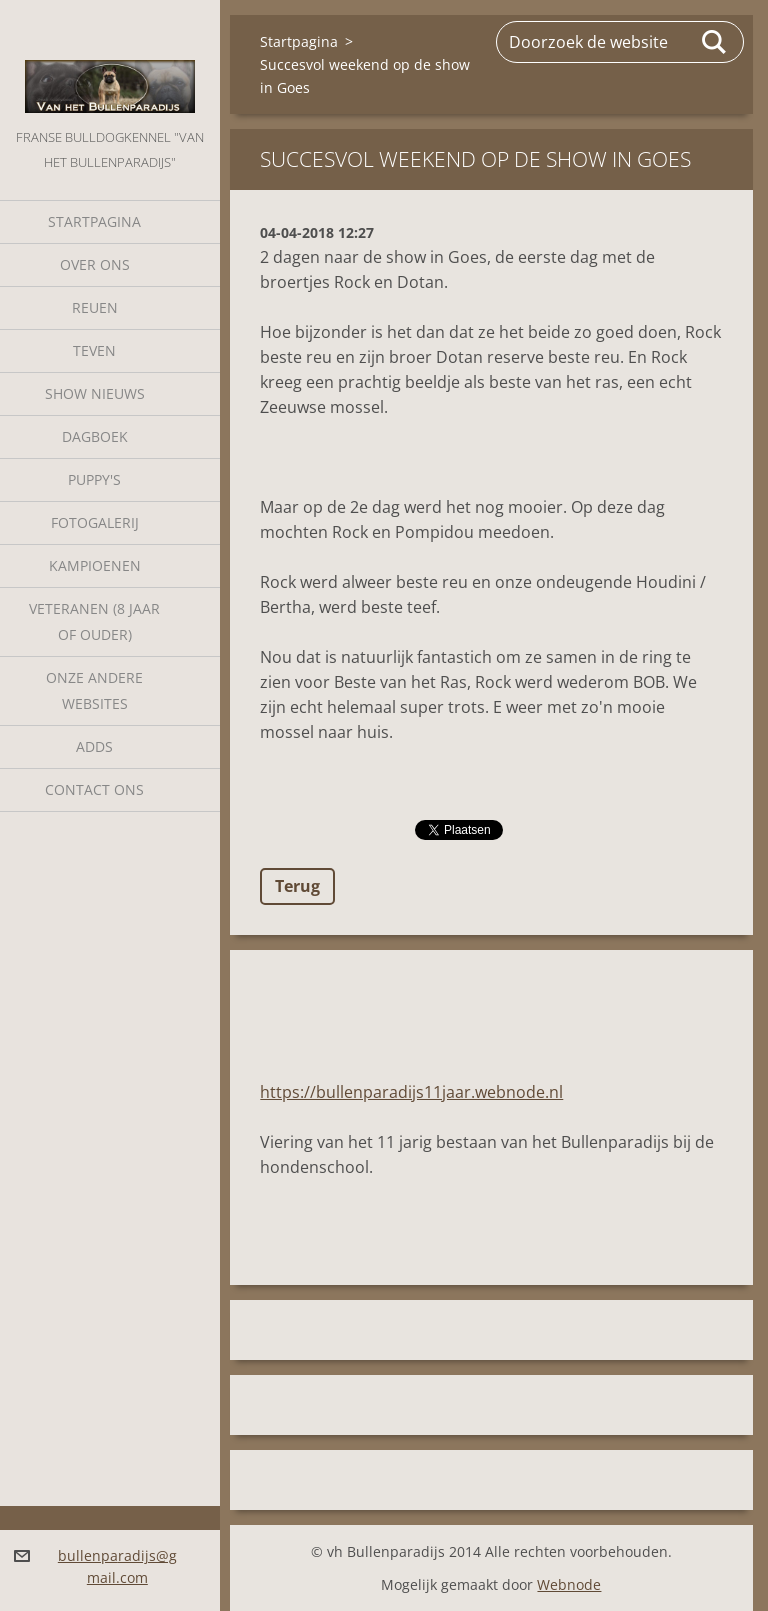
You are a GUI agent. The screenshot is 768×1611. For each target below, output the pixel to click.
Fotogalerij (95, 522)
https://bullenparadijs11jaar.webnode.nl (411, 1092)
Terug (297, 886)
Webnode (569, 1584)
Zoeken (715, 42)
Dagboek (95, 436)
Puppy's (94, 479)
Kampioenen (95, 565)
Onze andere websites (94, 690)
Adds (94, 746)
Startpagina (94, 221)
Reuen (95, 307)
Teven (94, 350)
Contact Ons (94, 789)
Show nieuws (95, 393)
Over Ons (95, 264)
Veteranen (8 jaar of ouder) (94, 621)
